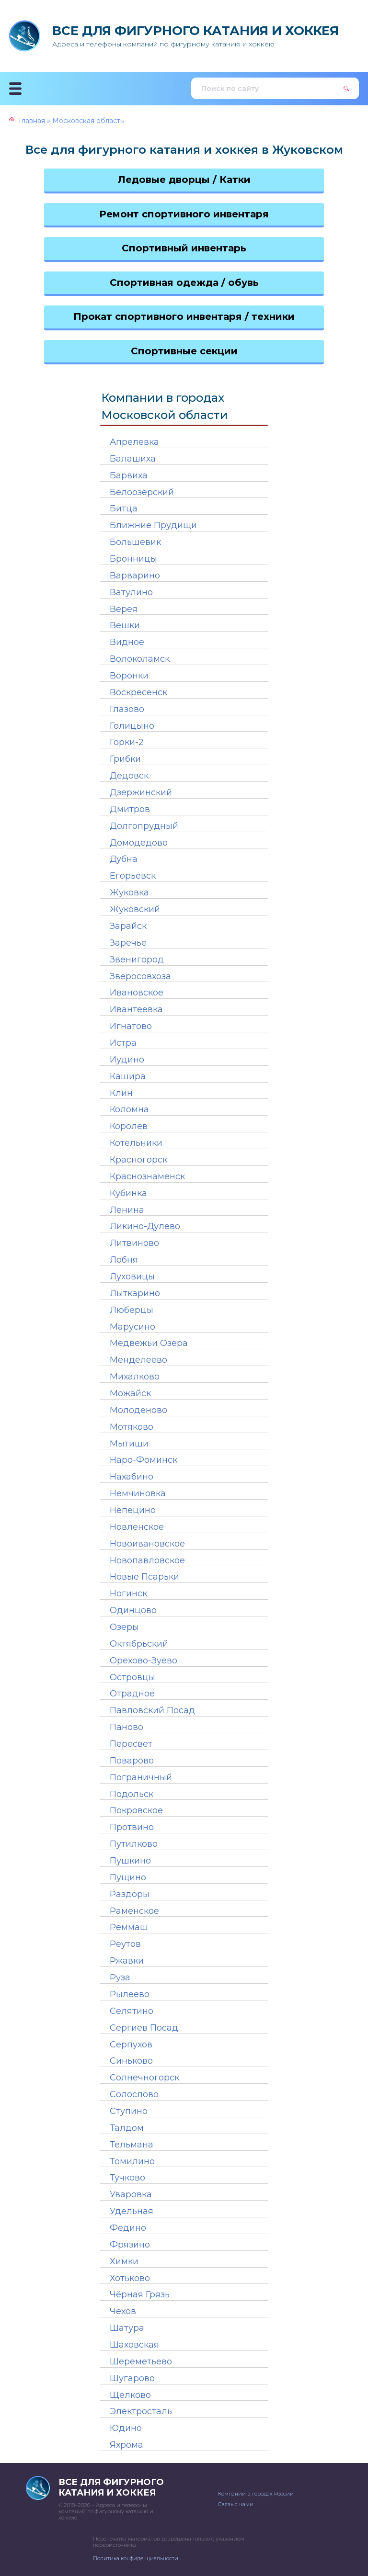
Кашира (128, 1076)
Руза (120, 1977)
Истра (123, 1043)
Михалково (135, 1376)
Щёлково (130, 2395)
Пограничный (141, 1777)
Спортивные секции (184, 351)
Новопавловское (147, 1560)
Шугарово (132, 2378)
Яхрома (126, 2445)
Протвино (132, 1827)
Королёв (129, 1126)
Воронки (129, 675)
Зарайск (128, 926)
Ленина (127, 1210)
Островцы (132, 1677)
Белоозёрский (142, 492)
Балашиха (133, 458)
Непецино (133, 1510)
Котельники (136, 1143)
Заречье (128, 943)
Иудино (127, 1059)
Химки (124, 2261)
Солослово (134, 2094)
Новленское (137, 1527)
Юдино (126, 2428)
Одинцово (133, 1610)
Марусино (132, 1327)
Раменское (134, 1911)
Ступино (129, 2111)
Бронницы (133, 559)
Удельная (131, 2211)
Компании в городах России (256, 2493)
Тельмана (131, 2144)
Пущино (128, 1877)
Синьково (131, 2061)
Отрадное (132, 1693)
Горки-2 (127, 742)
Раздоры (130, 1894)
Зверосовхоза (140, 976)
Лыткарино (135, 1293)
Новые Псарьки (144, 1576)
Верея (124, 609)
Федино (128, 2228)
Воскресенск (138, 692)
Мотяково (131, 1427)
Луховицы (132, 1276)
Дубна (124, 859)
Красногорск (138, 1159)
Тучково (127, 2177)
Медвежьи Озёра (149, 1343)
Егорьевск (133, 875)
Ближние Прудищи (153, 525)
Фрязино (130, 2244)
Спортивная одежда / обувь (184, 282)
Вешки (125, 625)
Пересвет (131, 1744)
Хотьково (130, 2278)
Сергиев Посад (144, 2027)
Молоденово (138, 1410)
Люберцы (131, 1310)
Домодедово (139, 842)
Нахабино (131, 1476)
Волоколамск (140, 659)
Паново (126, 1727)
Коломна (129, 1109)
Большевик (135, 542)
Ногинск (128, 1593)
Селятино (131, 2011)
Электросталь (141, 2411)
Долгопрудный (144, 826)
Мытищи (129, 1443)
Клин (121, 1093)
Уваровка (131, 2194)
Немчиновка (138, 1493)
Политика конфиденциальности (135, 2558)
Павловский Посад (152, 1710)
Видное (127, 642)
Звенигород (137, 959)
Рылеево (130, 1994)
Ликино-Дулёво (145, 1226)
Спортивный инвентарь (184, 248)
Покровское (136, 1810)
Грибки (125, 759)
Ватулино (131, 592)
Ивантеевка (136, 1009)
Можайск (130, 1393)
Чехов (123, 2311)
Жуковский (135, 909)
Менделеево (138, 1360)
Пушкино (130, 1860)
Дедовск (129, 775)
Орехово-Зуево (143, 1660)
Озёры (124, 1627)
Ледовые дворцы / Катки (184, 179)
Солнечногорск (144, 2077)
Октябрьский (139, 1643)
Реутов (125, 1944)
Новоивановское (147, 1543)
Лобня (124, 1259)
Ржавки (127, 1960)
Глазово (127, 709)
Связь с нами (235, 2504)
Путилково (134, 1844)
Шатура (127, 2328)
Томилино (132, 2161)
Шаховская (134, 2344)
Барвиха (129, 475)
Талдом (127, 2128)
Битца (124, 508)
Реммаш (129, 1927)
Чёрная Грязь (140, 2294)
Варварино (135, 575)
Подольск (131, 1794)
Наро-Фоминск (143, 1460)
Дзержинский (141, 792)
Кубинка (128, 1193)
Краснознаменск (147, 1176)
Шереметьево (141, 2361)
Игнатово (131, 1026)
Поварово (132, 1760)
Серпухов (131, 2044)
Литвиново (134, 1243)
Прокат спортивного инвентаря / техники (184, 316)
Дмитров (130, 809)
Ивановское (136, 992)
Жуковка (129, 892)
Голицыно (132, 726)
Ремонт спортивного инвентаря (184, 214)
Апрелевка (134, 442)
